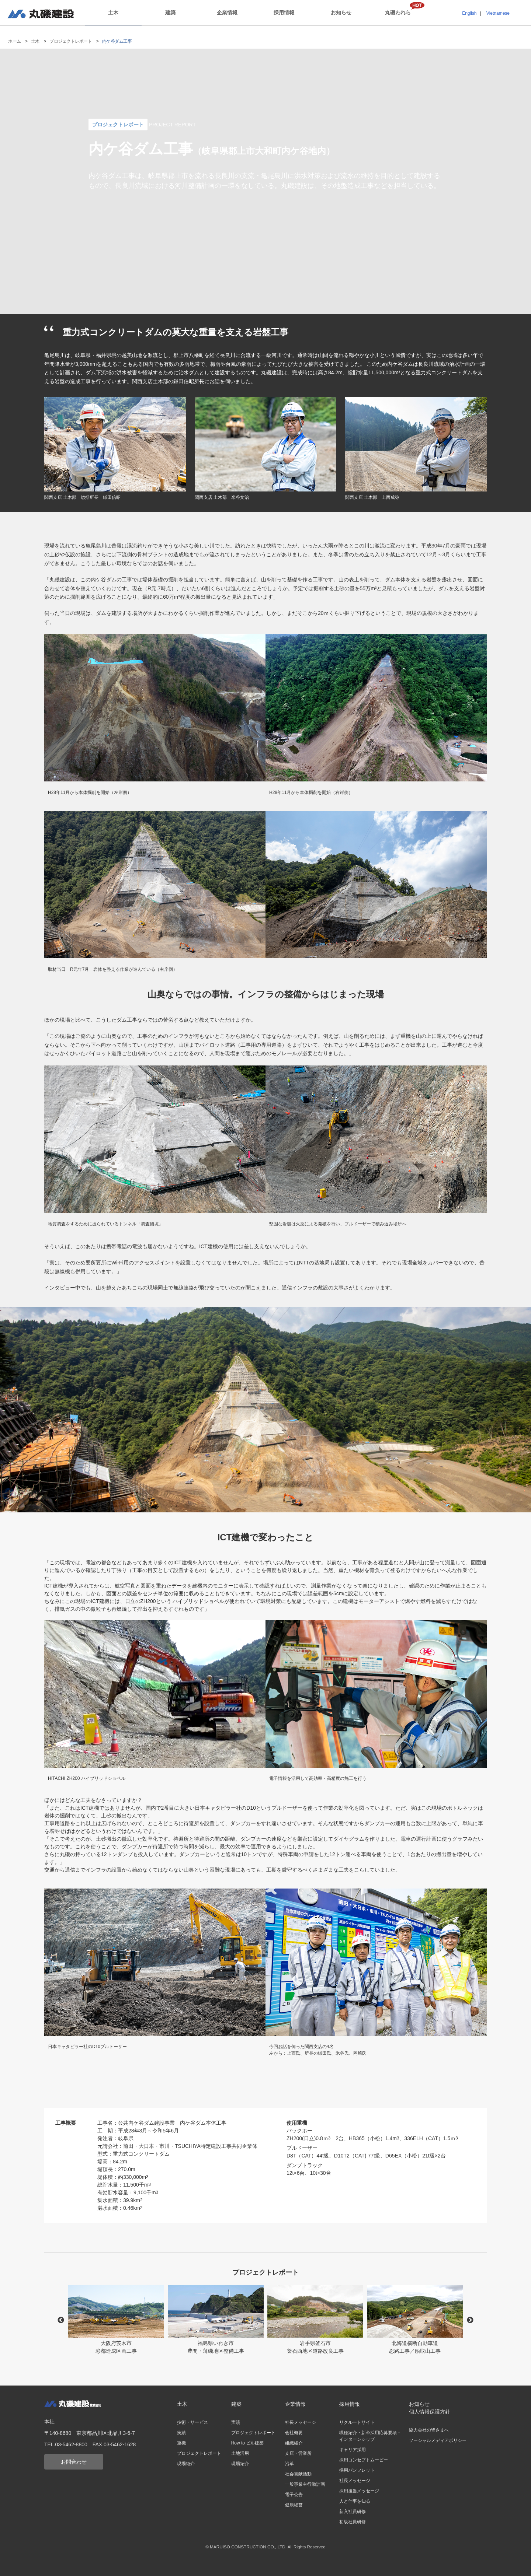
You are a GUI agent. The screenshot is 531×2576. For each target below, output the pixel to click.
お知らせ (341, 12)
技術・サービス (192, 2422)
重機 (181, 2443)
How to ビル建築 (247, 2443)
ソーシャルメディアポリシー (437, 2440)
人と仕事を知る (354, 2501)
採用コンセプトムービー (363, 2460)
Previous (61, 2320)
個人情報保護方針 (429, 2412)
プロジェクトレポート (70, 41)
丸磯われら (398, 12)
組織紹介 (294, 2443)
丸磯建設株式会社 (40, 13)
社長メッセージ (300, 2422)
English (469, 13)
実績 (181, 2432)
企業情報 (227, 12)
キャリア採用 (352, 2449)
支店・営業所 (298, 2453)
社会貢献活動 (298, 2474)
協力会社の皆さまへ (429, 2430)
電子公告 (294, 2494)
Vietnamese (498, 13)
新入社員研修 (352, 2511)
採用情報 (284, 12)
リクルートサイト (357, 2422)
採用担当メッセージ (359, 2490)
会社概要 (294, 2432)
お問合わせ (74, 2462)
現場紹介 (186, 2463)
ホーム (14, 41)
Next (470, 2320)
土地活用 (240, 2453)
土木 (113, 12)
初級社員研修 (352, 2521)
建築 (170, 12)
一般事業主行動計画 (305, 2484)
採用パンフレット (357, 2470)
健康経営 (294, 2504)
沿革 (289, 2463)
